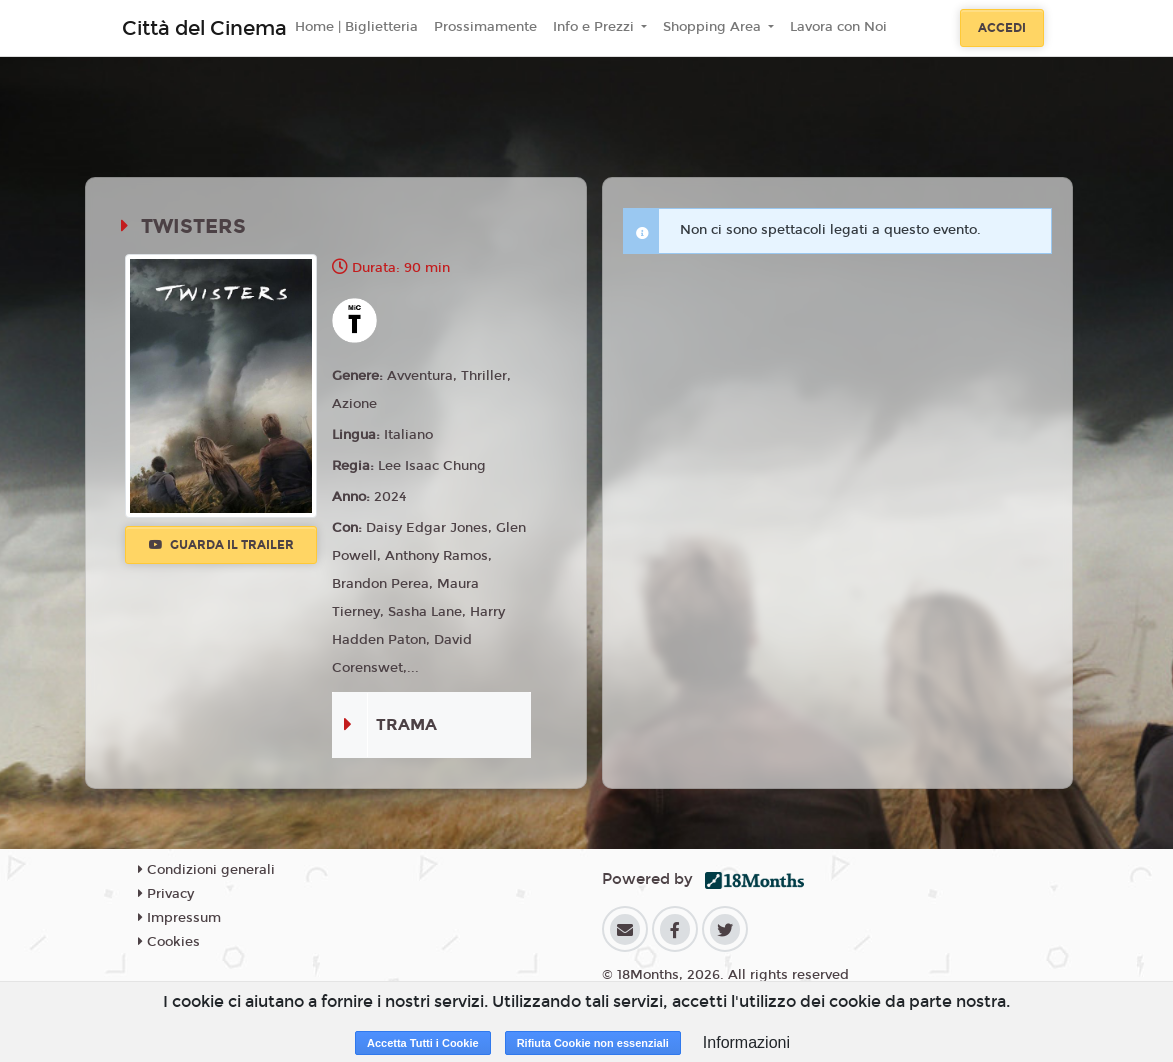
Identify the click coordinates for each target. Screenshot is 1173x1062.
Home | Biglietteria (356, 27)
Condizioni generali (206, 870)
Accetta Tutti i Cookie (423, 1043)
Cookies (169, 942)
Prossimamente (485, 27)
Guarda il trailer (221, 545)
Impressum (179, 918)
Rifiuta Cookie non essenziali (593, 1043)
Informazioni (746, 1042)
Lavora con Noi (838, 27)
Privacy (166, 894)
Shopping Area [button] (714, 27)
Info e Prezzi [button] (595, 27)
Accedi (1002, 28)
